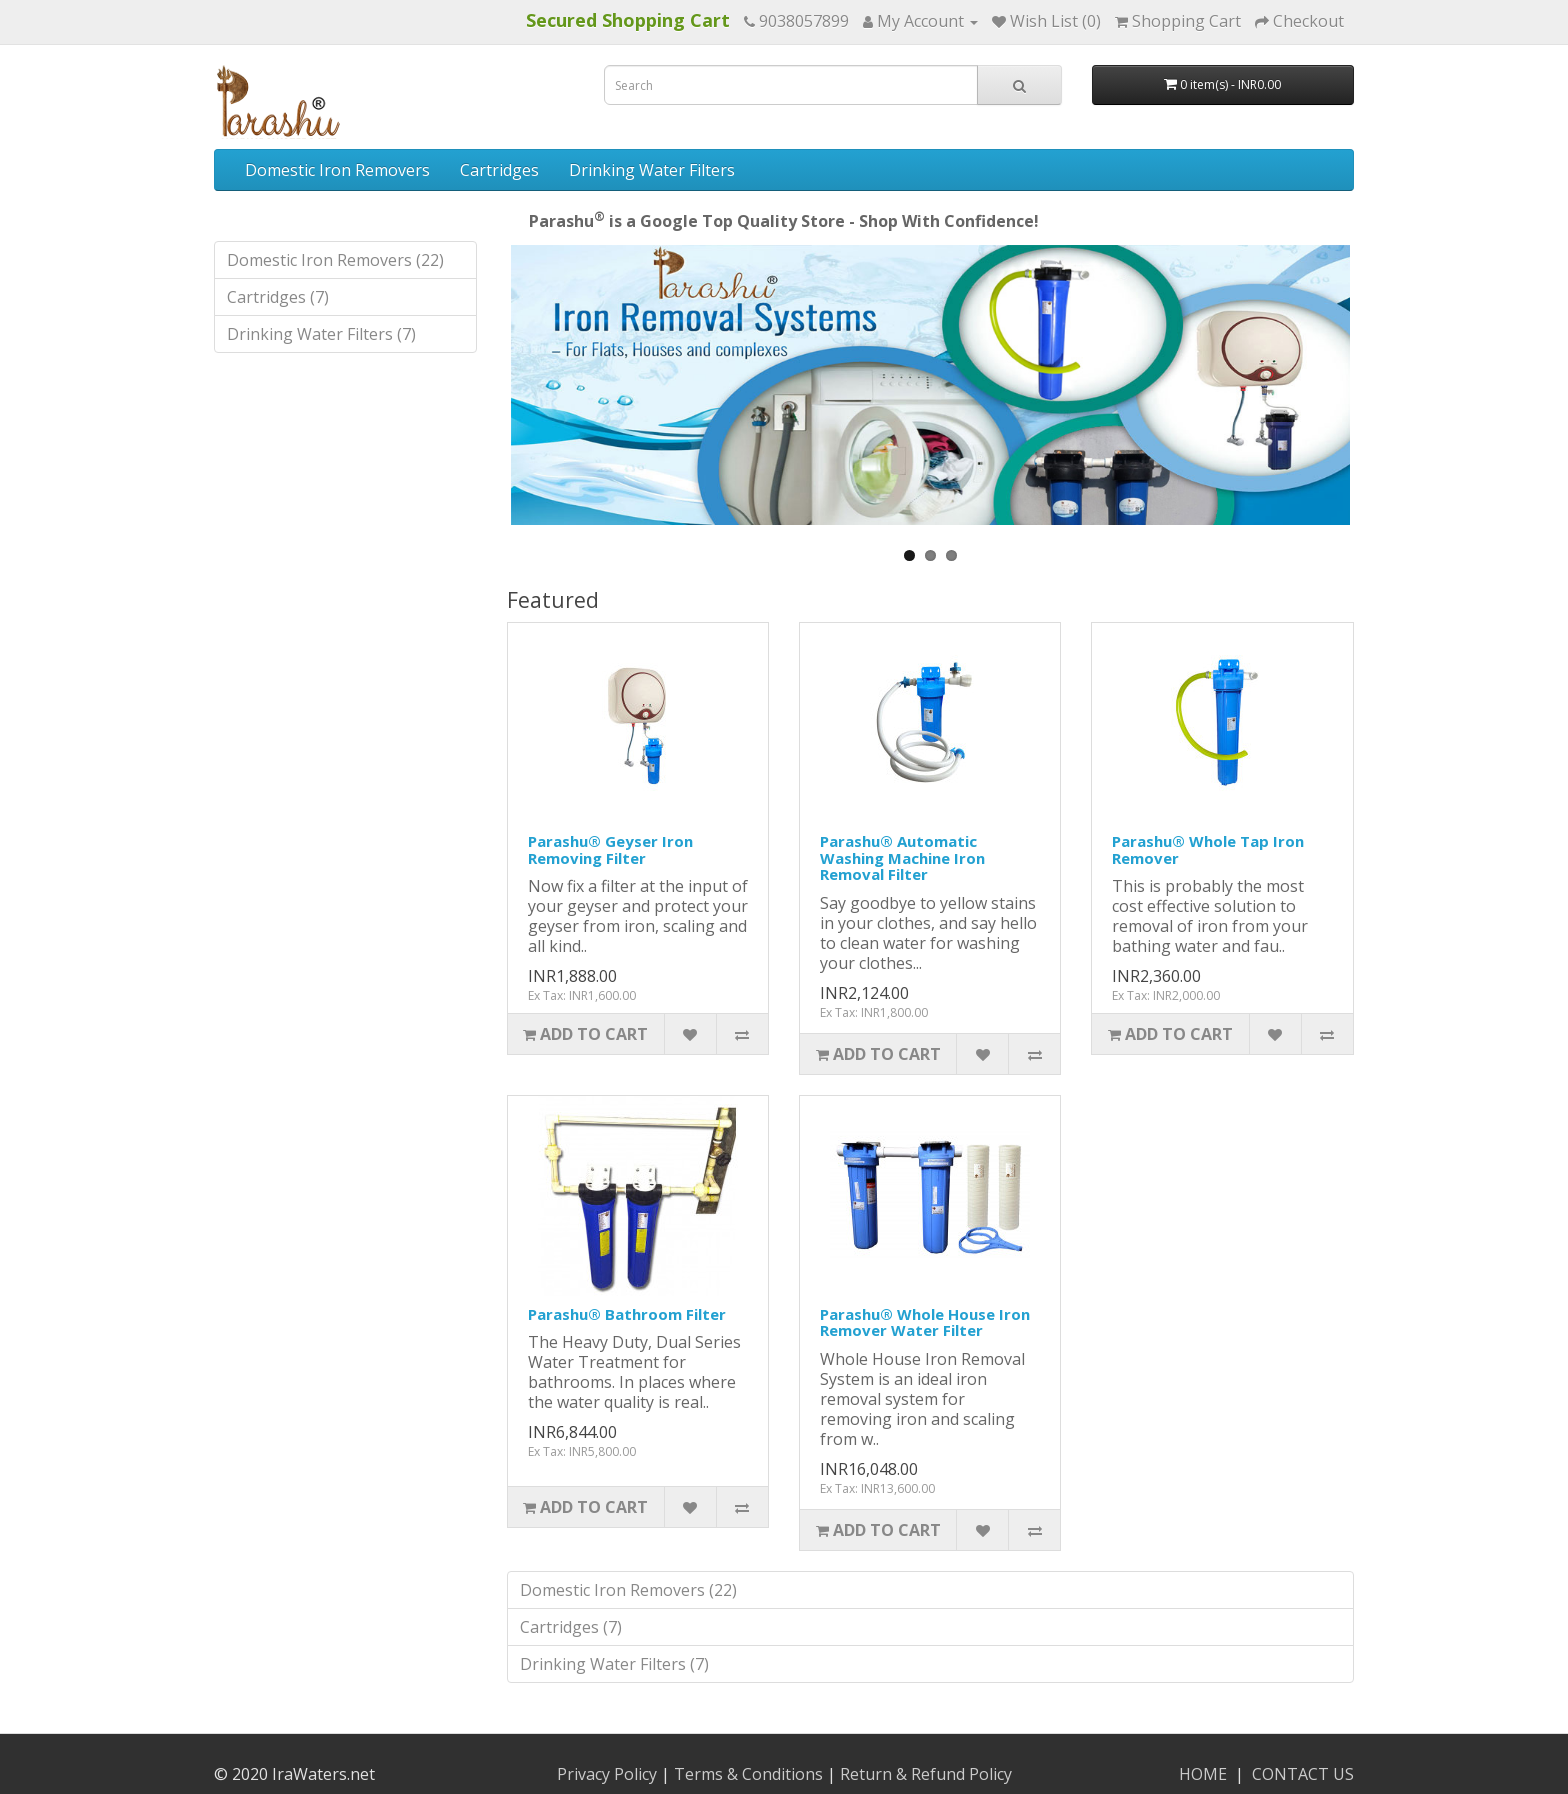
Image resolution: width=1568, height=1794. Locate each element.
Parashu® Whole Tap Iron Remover (1208, 849)
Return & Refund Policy (926, 1774)
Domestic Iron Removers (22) (335, 260)
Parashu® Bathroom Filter (627, 1314)
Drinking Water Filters (652, 170)
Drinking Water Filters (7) (321, 334)
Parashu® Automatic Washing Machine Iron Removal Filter (902, 857)
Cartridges (499, 170)
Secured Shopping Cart (628, 20)
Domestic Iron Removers (337, 170)
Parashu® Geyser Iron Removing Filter (610, 849)
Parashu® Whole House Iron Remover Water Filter (925, 1322)
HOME (1203, 1774)
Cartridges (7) (278, 297)
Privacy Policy (607, 1774)
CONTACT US (1303, 1774)
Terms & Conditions (748, 1774)
